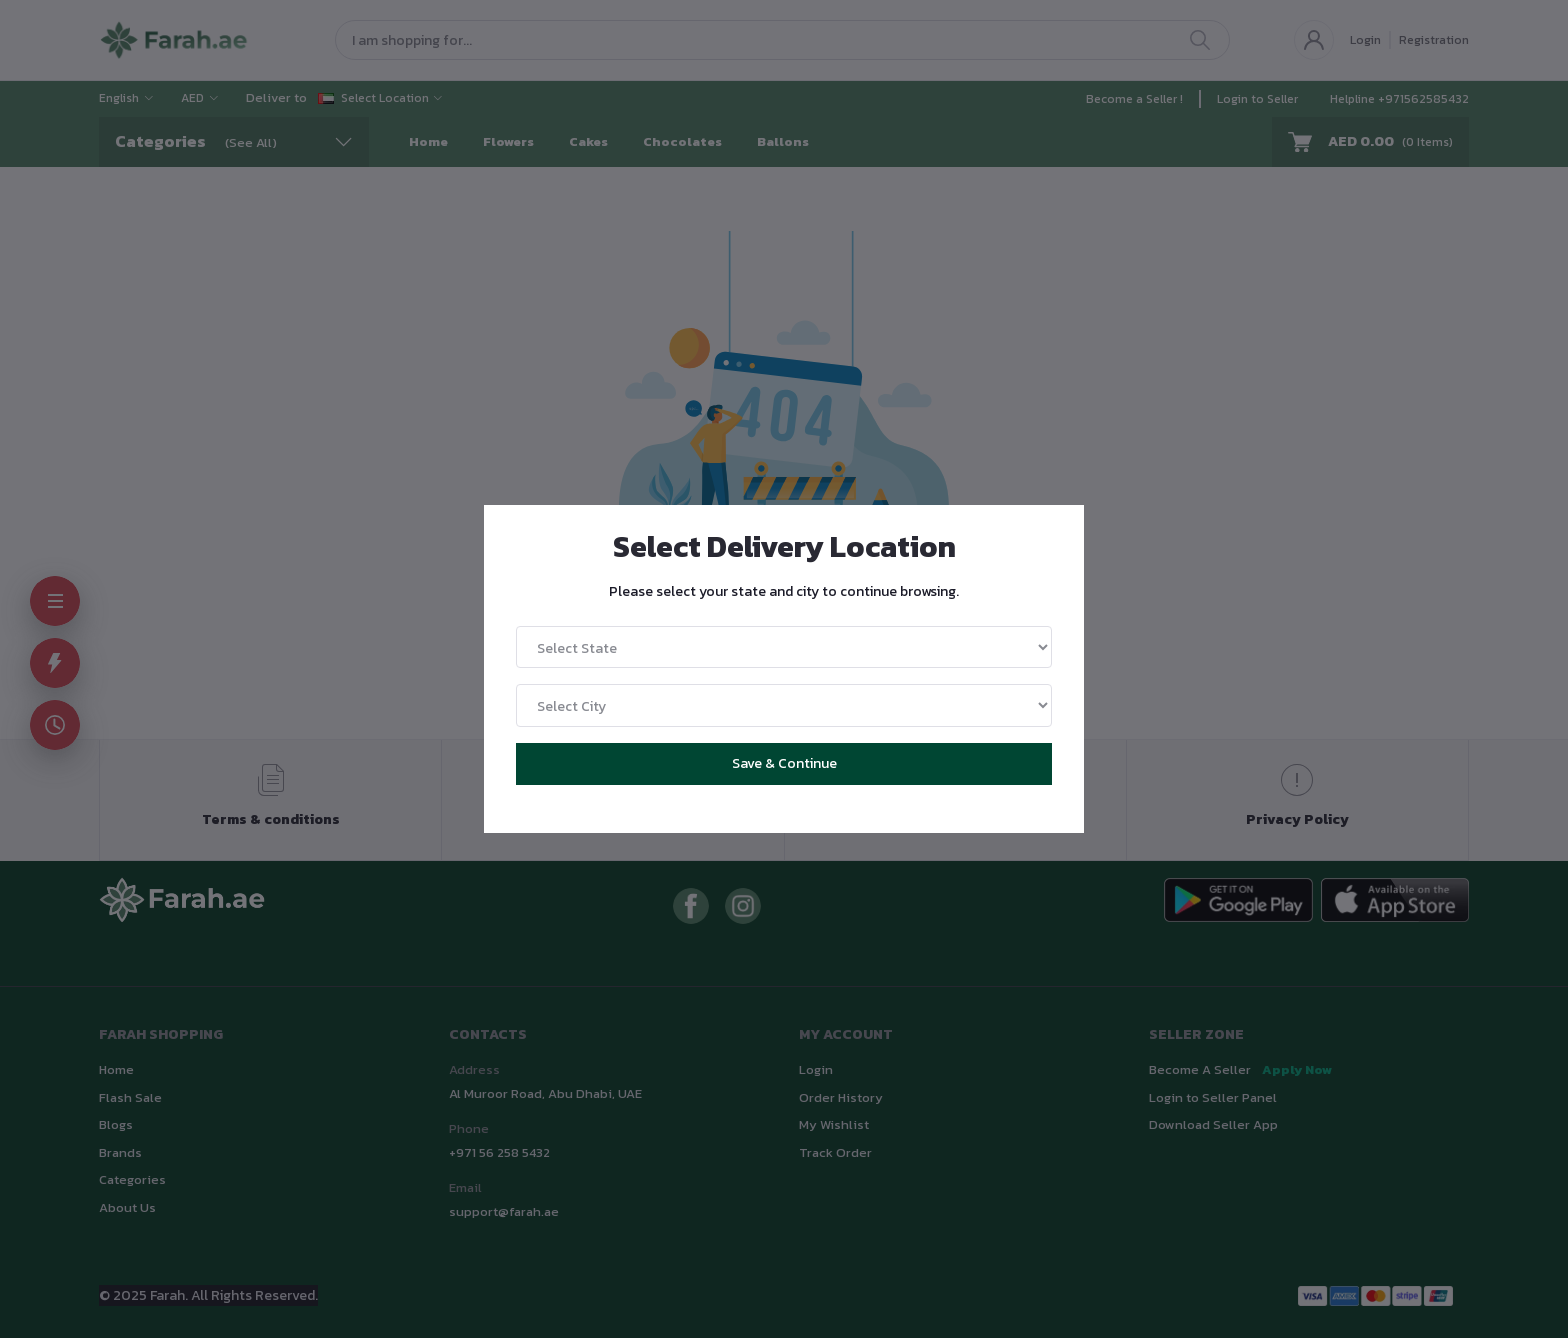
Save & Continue (784, 763)
